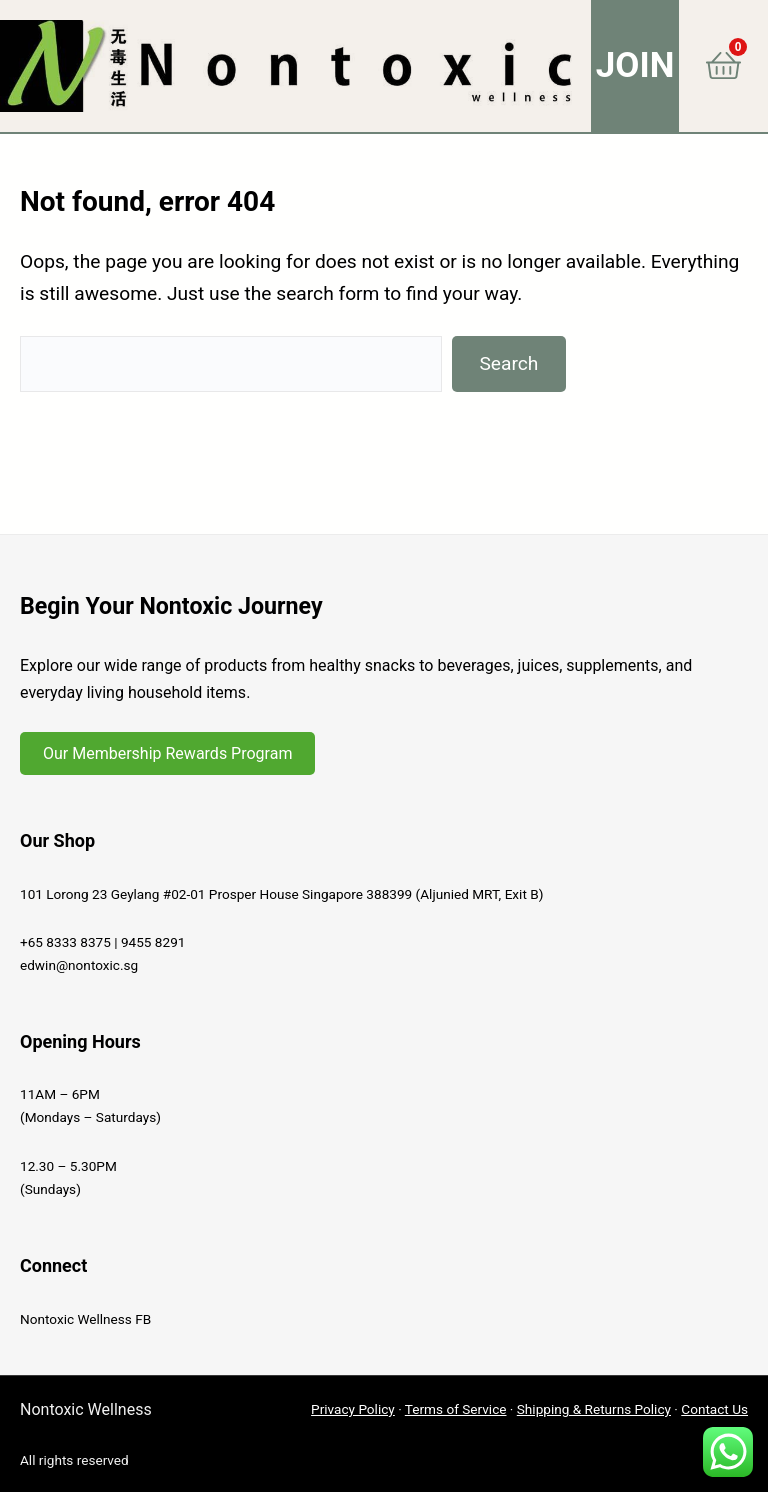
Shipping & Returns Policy (594, 1409)
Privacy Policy (353, 1409)
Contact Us (714, 1409)
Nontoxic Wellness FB (85, 1319)
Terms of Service (456, 1409)
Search (508, 363)
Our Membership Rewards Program (167, 753)
